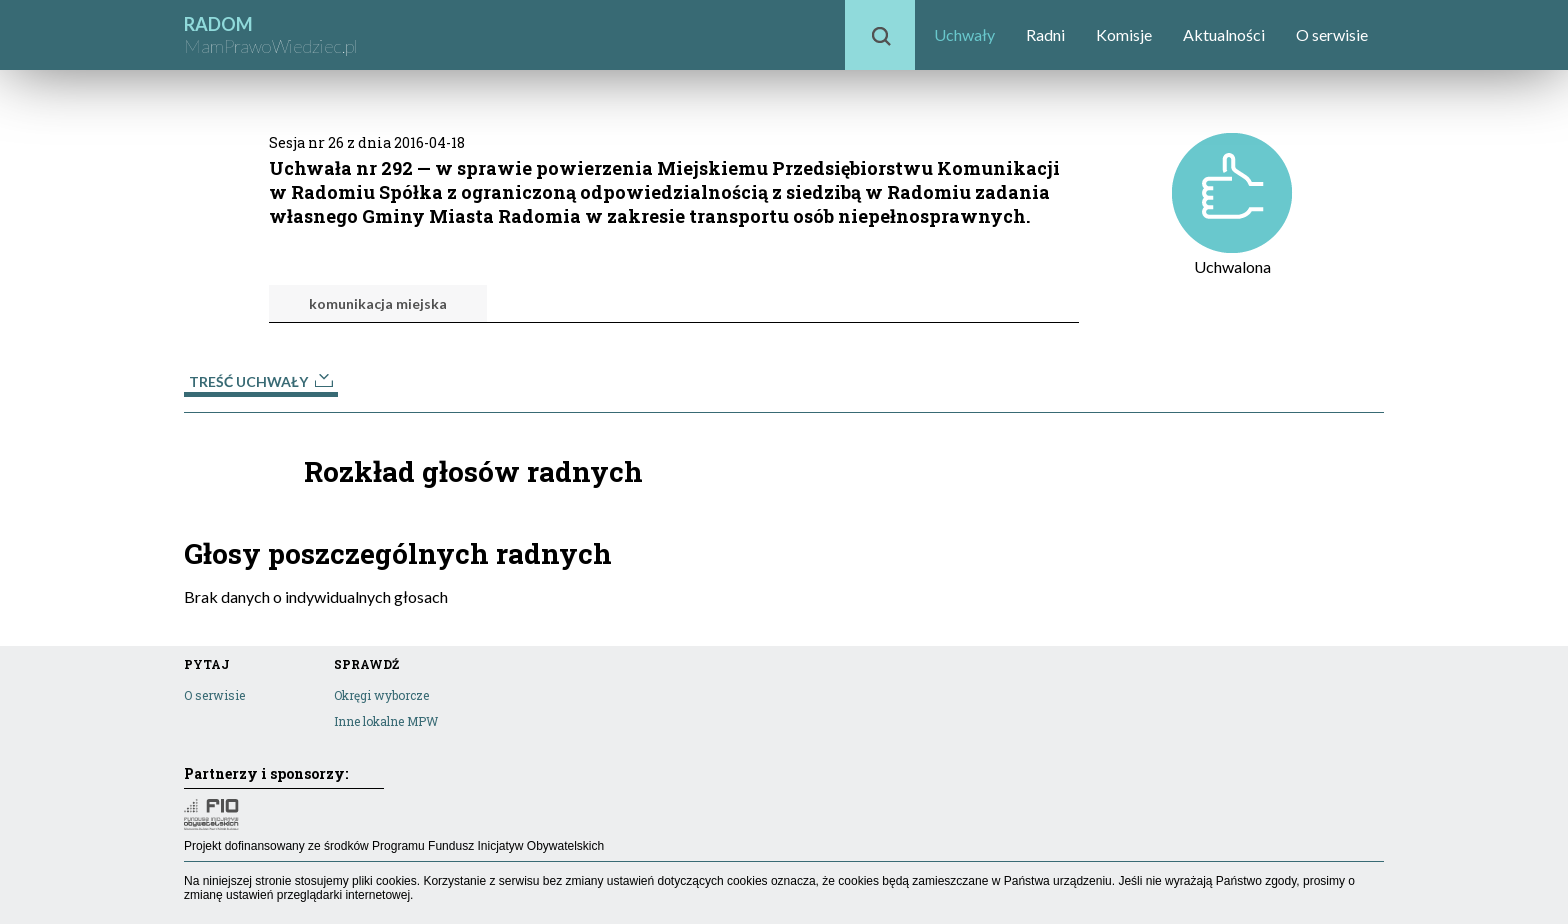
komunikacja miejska (378, 303)
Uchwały (964, 34)
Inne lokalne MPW (386, 721)
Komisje (1124, 34)
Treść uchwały (261, 381)
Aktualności (1224, 34)
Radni (1045, 34)
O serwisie (1332, 34)
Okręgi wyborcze (381, 695)
